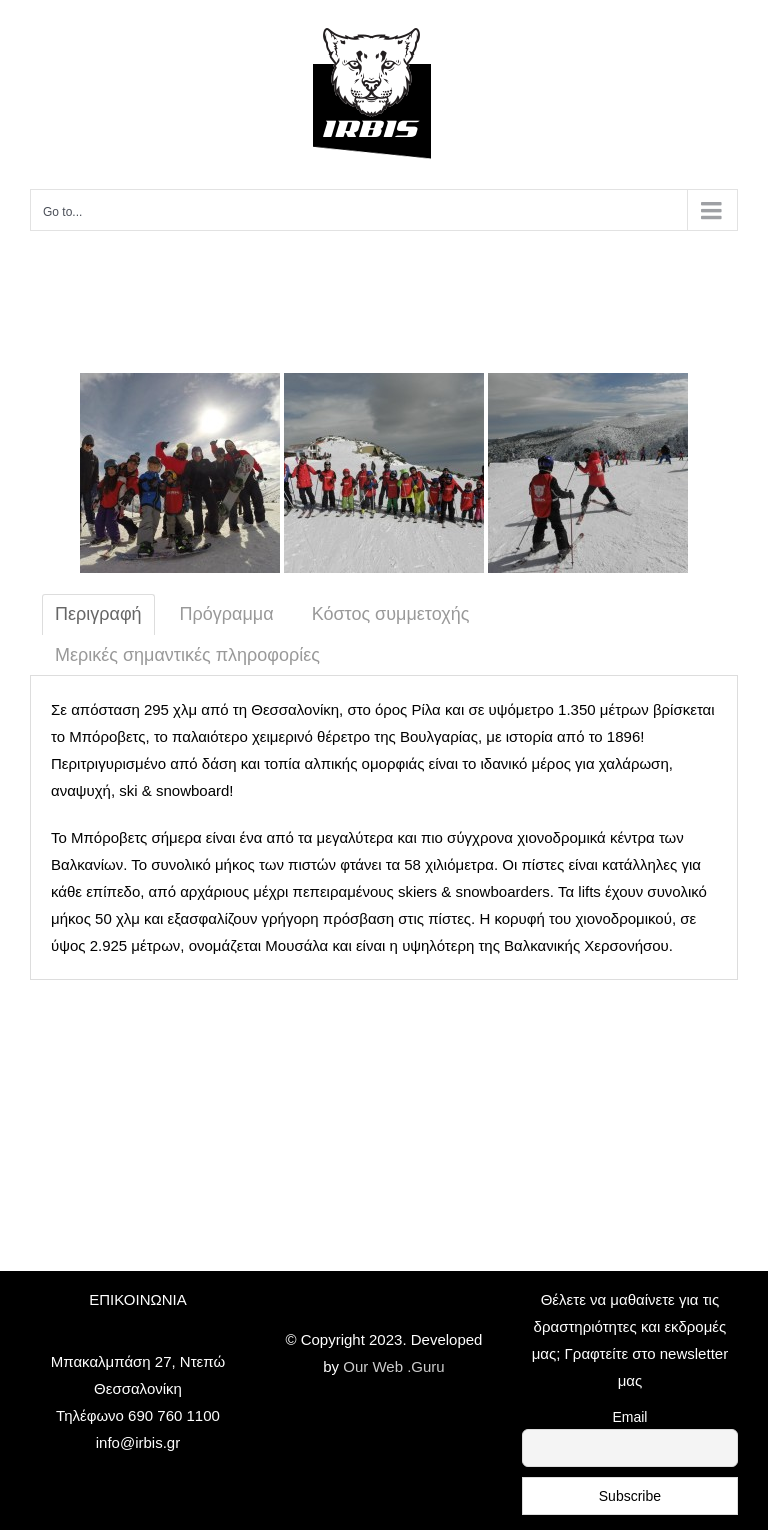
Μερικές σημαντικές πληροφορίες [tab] (187, 655)
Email (629, 1417)
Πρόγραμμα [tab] (227, 614)
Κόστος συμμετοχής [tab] (391, 614)
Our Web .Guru (393, 1366)
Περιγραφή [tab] (98, 614)
